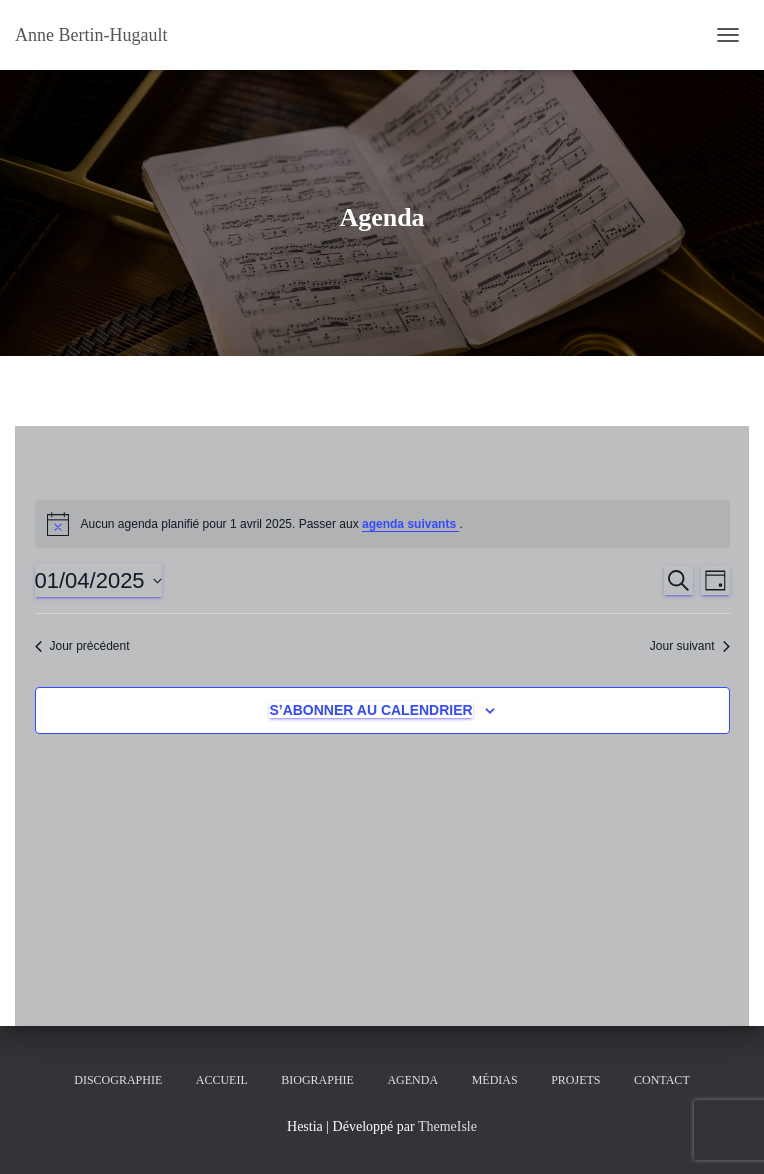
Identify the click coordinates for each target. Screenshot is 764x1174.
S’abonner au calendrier (370, 710)
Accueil (222, 1080)
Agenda (412, 1080)
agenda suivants (410, 524)
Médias (495, 1080)
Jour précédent (82, 646)
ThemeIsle (447, 1126)
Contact (662, 1080)
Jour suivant (690, 646)
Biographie (317, 1080)
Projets (575, 1080)
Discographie (118, 1080)
